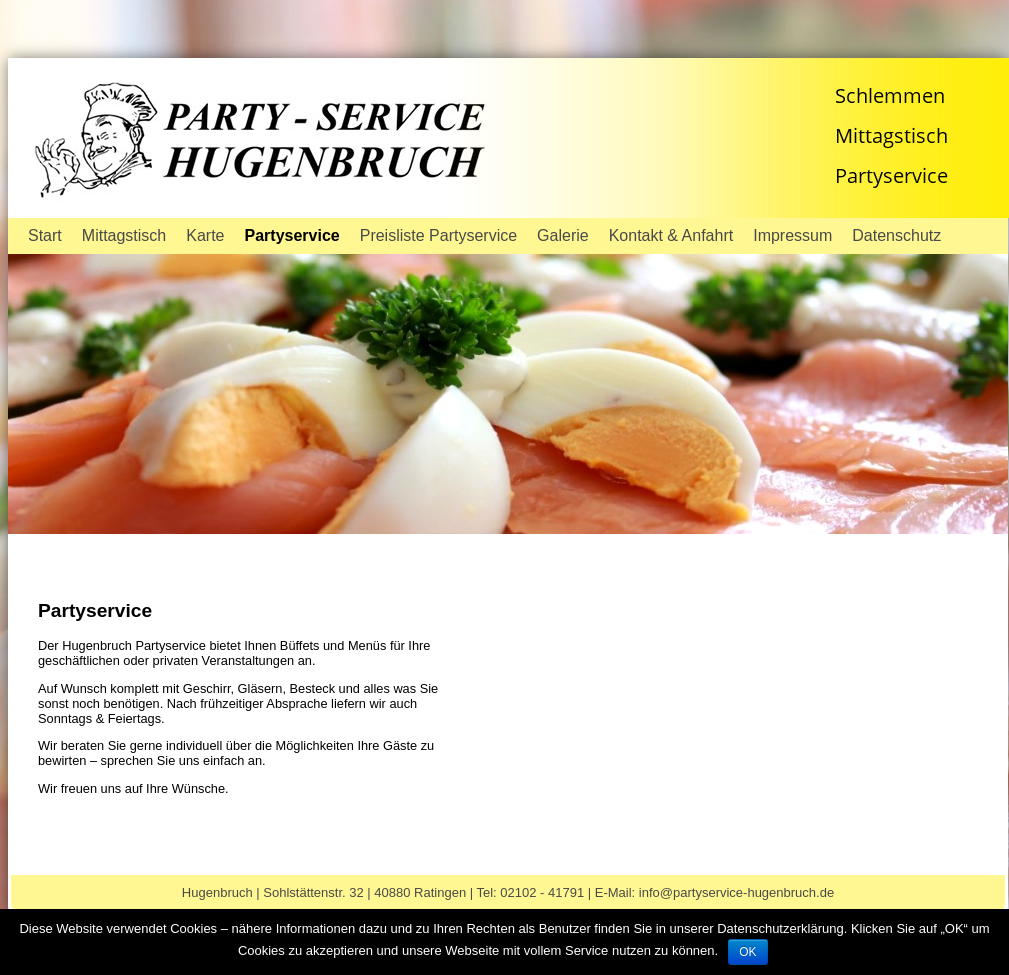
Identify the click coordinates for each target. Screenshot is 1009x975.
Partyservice (292, 235)
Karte (205, 235)
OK (747, 952)
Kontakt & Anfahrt (671, 235)
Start (45, 235)
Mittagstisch (124, 235)
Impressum (792, 235)
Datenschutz (896, 235)
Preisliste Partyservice (438, 235)
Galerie (563, 235)
